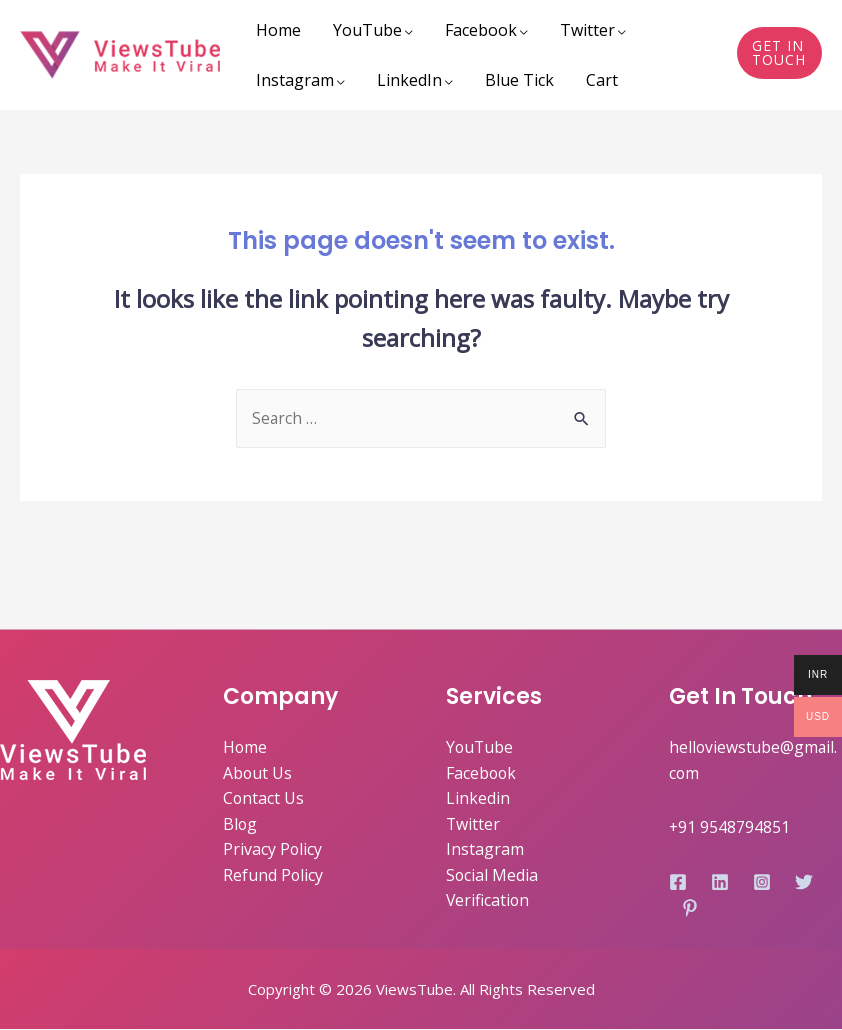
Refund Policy (273, 876)
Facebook (481, 30)
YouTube (367, 30)
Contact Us (264, 799)
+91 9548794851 (730, 827)
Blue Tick (519, 80)
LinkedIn (409, 80)
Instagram (295, 80)
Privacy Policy (273, 850)
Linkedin (478, 799)
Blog (240, 825)
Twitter (587, 30)
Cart (602, 80)
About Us (258, 774)
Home (278, 30)
